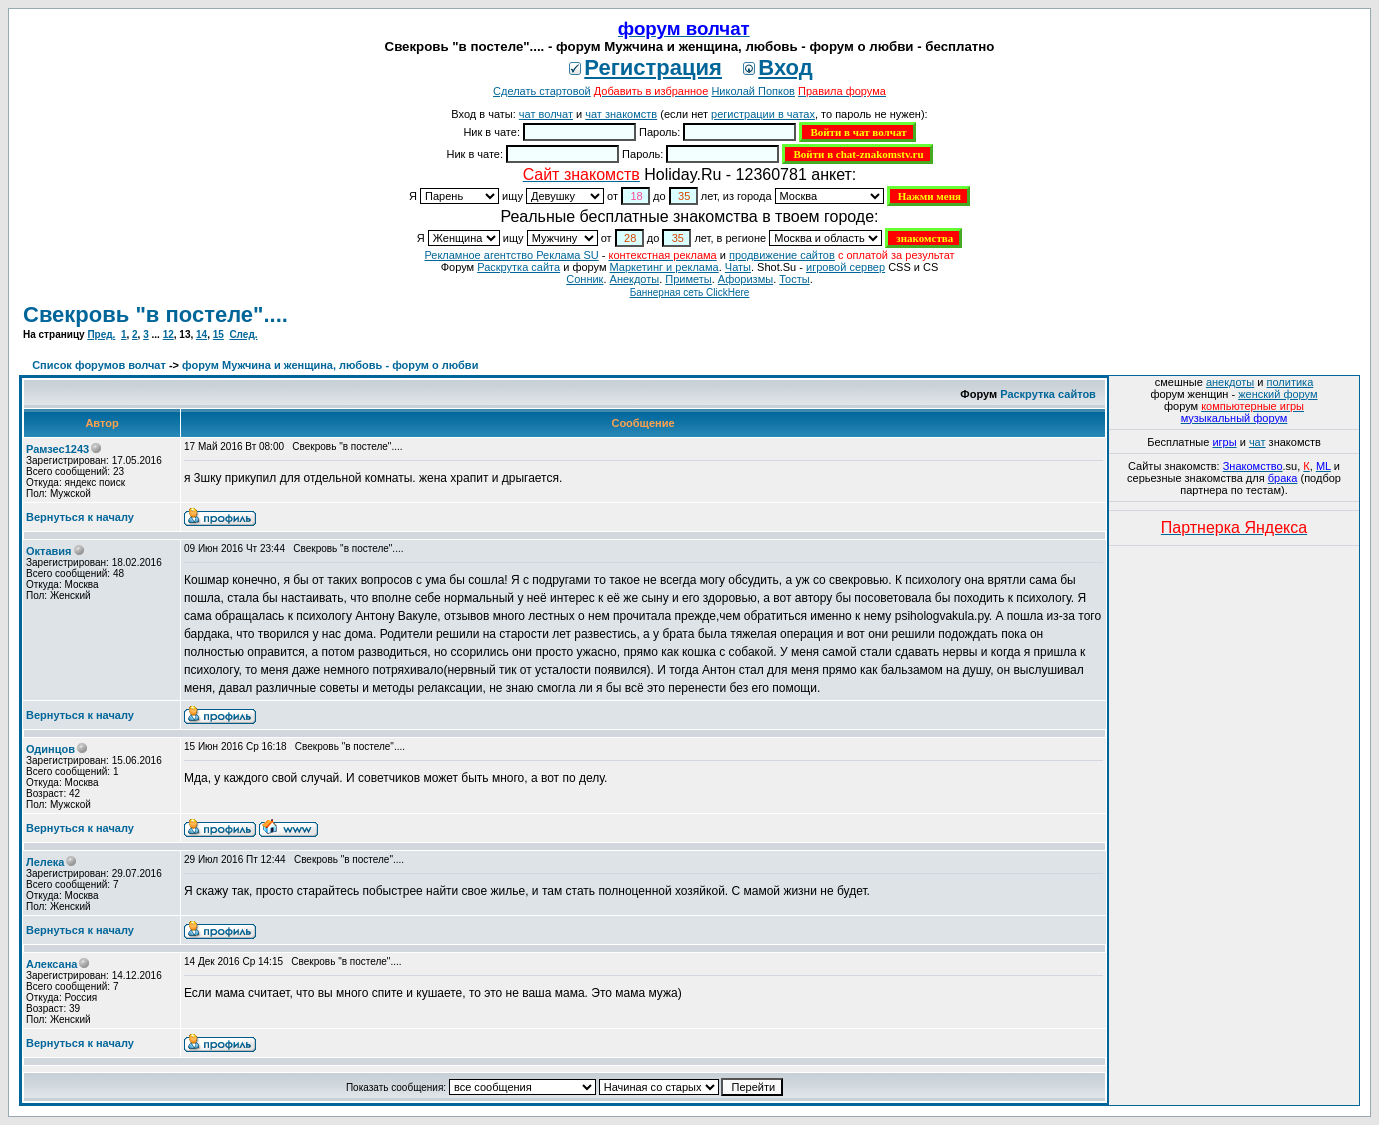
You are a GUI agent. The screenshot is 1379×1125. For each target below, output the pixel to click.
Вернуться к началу (80, 517)
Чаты (738, 267)
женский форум (1277, 394)
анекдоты (1230, 382)
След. (243, 334)
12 (168, 334)
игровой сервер (845, 267)
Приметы (688, 279)
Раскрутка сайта (518, 267)
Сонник (584, 279)
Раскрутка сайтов (1048, 394)
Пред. (101, 334)
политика (1290, 382)
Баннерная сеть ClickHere (690, 292)
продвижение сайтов (782, 255)
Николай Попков (753, 91)
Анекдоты (635, 279)
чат (1257, 442)
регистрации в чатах (763, 114)
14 (201, 334)
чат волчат (546, 114)
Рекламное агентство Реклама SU (511, 255)
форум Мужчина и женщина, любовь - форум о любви (330, 365)
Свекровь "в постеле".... (155, 314)
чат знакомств (621, 114)
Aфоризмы (745, 279)
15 (218, 334)
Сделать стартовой (542, 91)
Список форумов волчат (99, 365)
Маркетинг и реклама (664, 267)
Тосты (794, 279)
